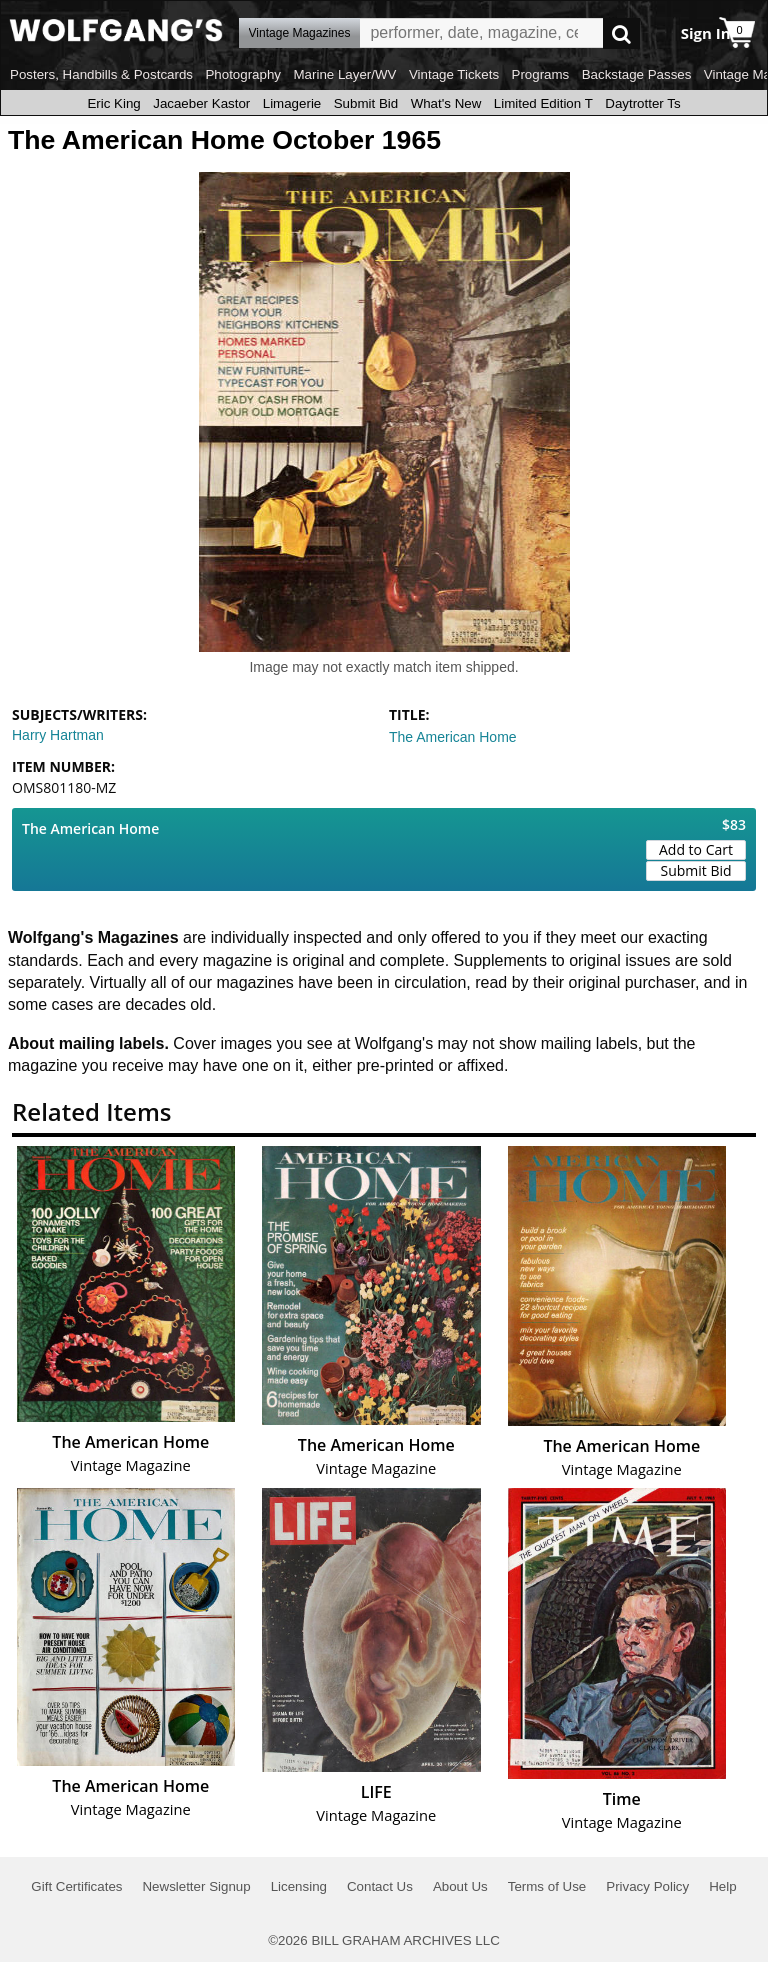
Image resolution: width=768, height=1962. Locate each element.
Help (722, 1886)
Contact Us (380, 1886)
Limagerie (292, 103)
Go (621, 33)
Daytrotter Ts (642, 103)
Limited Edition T (543, 103)
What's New (446, 103)
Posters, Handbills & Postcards (101, 74)
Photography (243, 74)
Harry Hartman (58, 735)
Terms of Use (547, 1886)
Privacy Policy (647, 1886)
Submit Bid (366, 103)
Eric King (113, 103)
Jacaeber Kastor (201, 103)
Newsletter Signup (196, 1886)
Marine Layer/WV (344, 74)
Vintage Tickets (454, 74)
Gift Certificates (76, 1886)
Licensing (299, 1886)
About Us (460, 1886)
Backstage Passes (637, 74)
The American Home (453, 737)
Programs (541, 74)
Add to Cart (696, 849)
